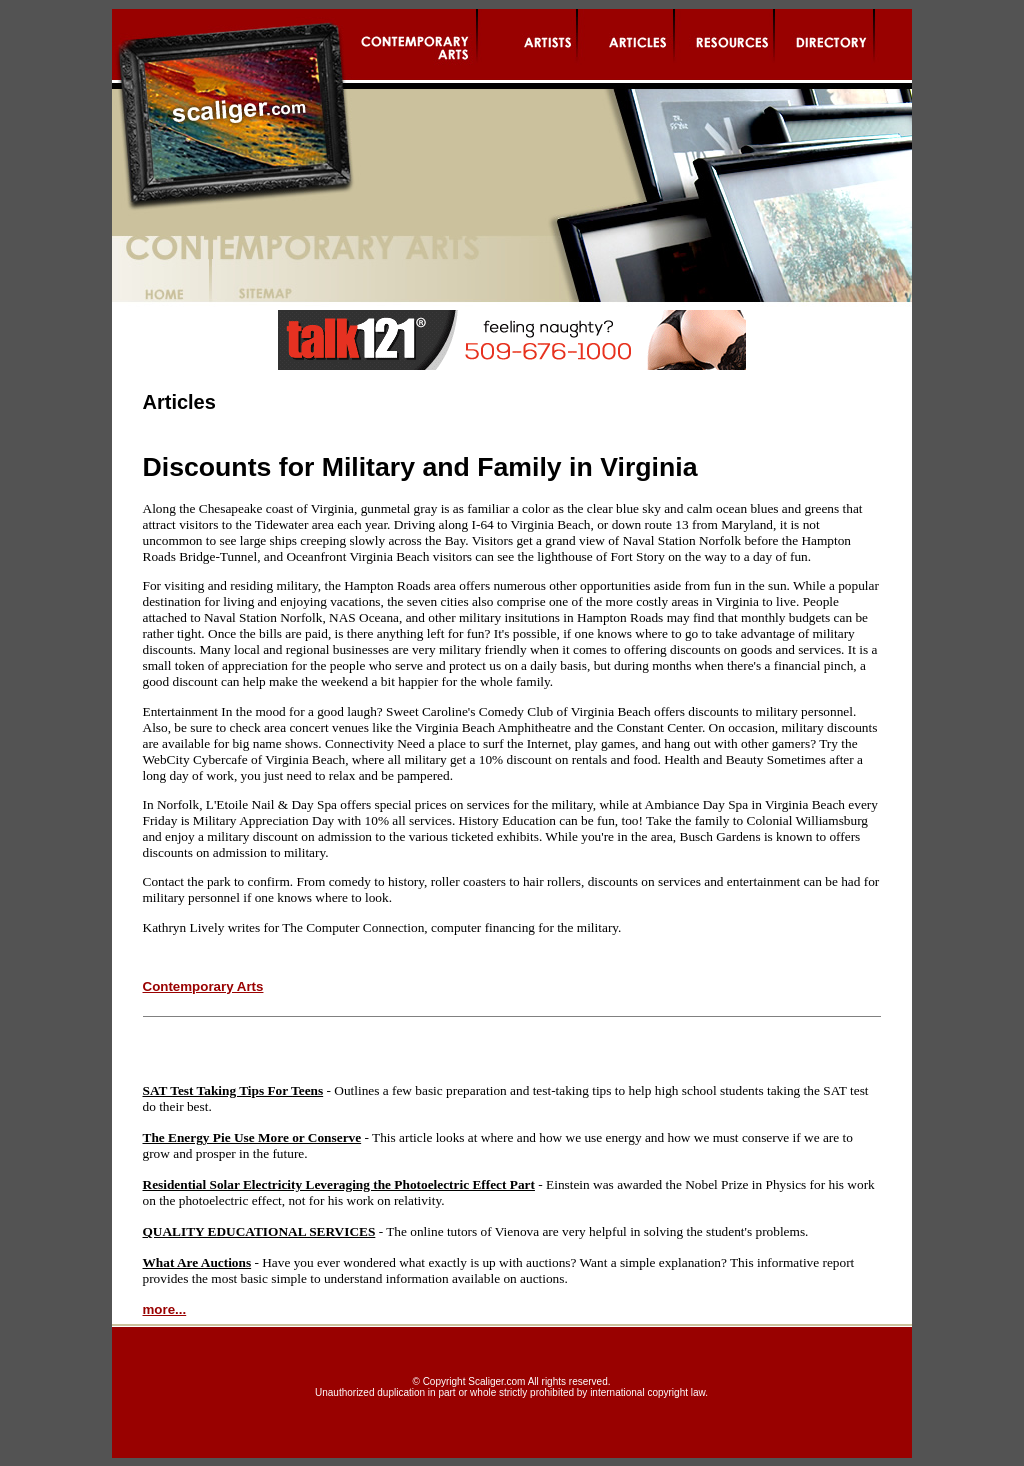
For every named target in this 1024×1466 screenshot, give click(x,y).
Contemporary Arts (203, 986)
